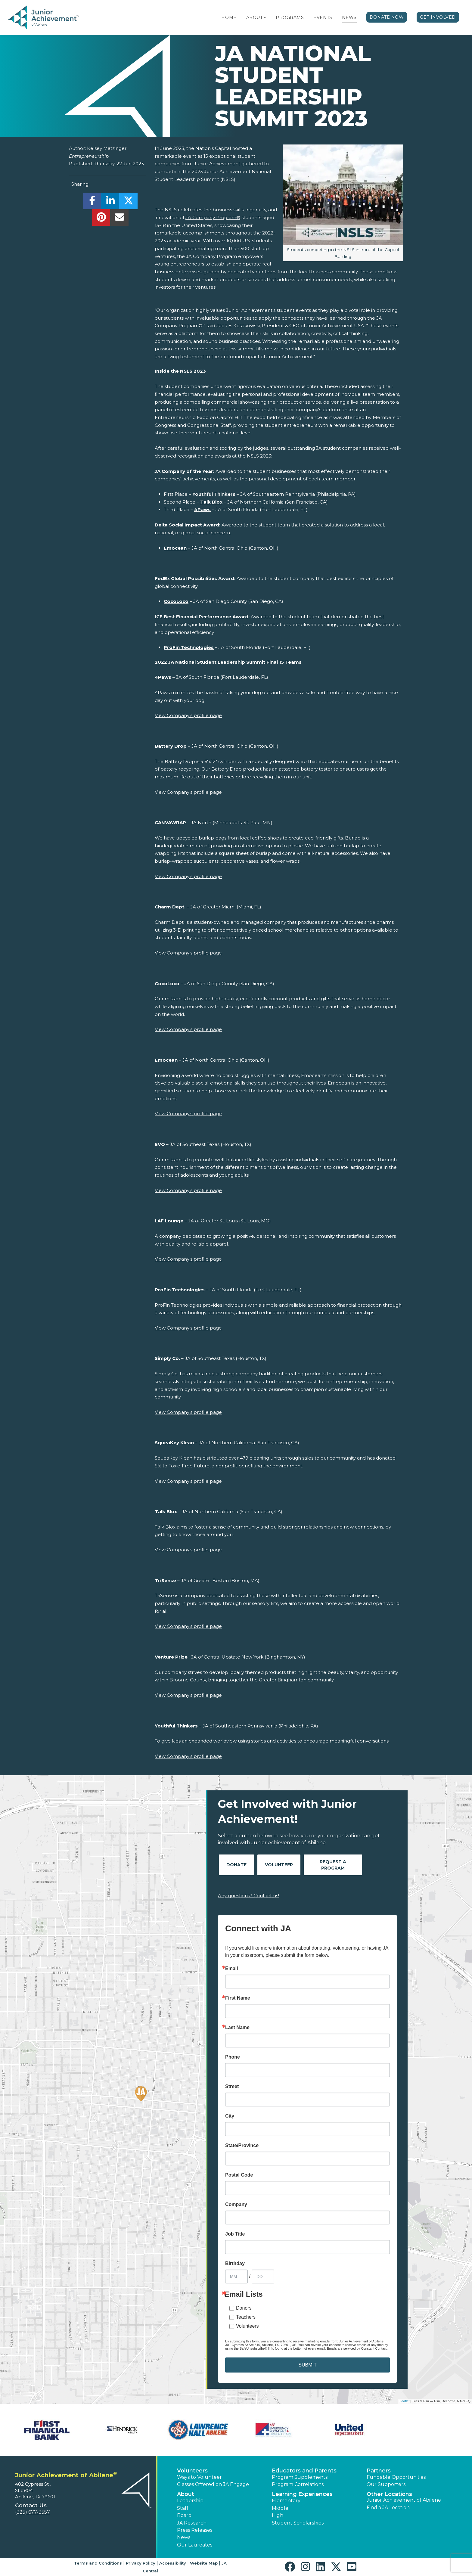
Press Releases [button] (194, 2530)
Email (231, 1968)
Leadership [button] (190, 2500)
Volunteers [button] (192, 2470)
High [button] (277, 2515)
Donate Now (387, 17)
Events (322, 17)
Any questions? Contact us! (248, 1895)
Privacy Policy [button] (140, 2563)
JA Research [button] (191, 2523)
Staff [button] (182, 2508)
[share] (92, 202)
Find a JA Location (388, 2507)
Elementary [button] (286, 2500)
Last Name (237, 2027)
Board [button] (184, 2515)
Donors (244, 2308)
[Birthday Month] (236, 2276)
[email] (119, 219)
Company (236, 2204)
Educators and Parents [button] (304, 2470)
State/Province (242, 2145)
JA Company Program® (212, 217)
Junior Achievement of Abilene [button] (404, 2500)
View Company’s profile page (188, 715)
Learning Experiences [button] (302, 2494)
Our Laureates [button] (194, 2545)
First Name (237, 1998)
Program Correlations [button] (298, 2484)
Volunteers (247, 2326)
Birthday (235, 2263)
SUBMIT (307, 2364)
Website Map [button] (204, 2563)
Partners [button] (379, 2470)
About (254, 17)
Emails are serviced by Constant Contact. (357, 2348)
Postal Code (239, 2175)
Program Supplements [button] (300, 2477)
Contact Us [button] (31, 2505)
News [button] (183, 2537)
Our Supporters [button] (386, 2484)
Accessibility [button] (172, 2563)
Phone (232, 2057)
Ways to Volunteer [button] (199, 2477)
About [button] (185, 2494)
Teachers (246, 2317)
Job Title (235, 2234)
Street (232, 2086)
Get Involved (438, 17)
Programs (290, 17)
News (349, 17)
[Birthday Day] (263, 2276)
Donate (236, 1864)
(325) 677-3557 (32, 2512)
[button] (265, 17)
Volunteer (279, 1864)
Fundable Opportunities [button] (396, 2477)
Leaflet (404, 2401)
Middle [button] (280, 2508)
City (229, 2116)
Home (228, 17)
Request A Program (333, 1865)
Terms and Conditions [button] (98, 2563)
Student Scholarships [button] (298, 2523)
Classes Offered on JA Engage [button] (213, 2484)
